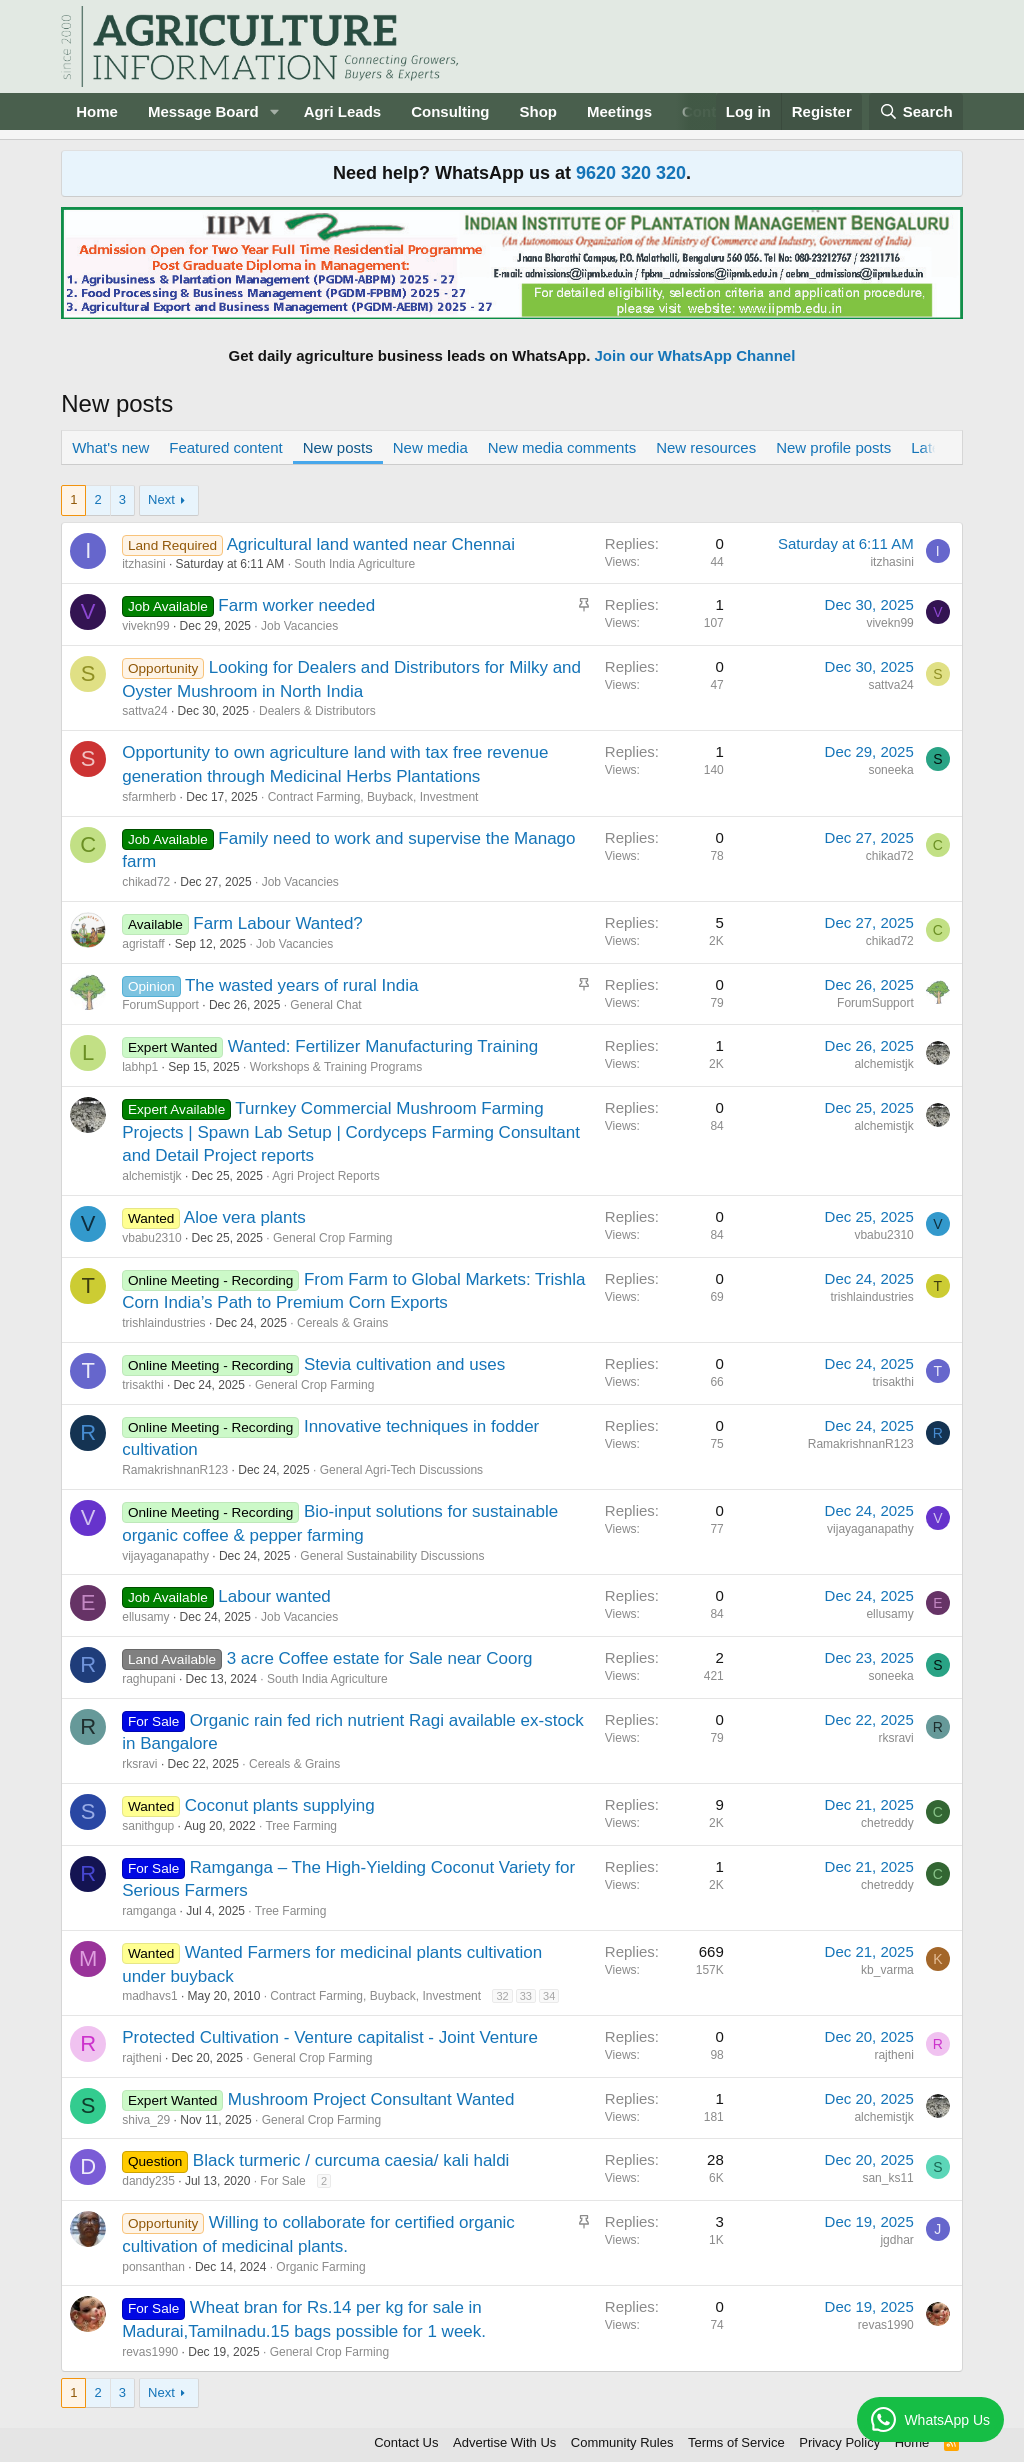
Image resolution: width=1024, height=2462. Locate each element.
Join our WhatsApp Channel (695, 355)
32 (502, 1996)
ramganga (149, 1911)
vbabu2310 (151, 1238)
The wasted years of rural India (301, 985)
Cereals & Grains (342, 1323)
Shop (539, 111)
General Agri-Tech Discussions (401, 1470)
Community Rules (622, 2442)
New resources (706, 447)
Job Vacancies (299, 626)
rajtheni (141, 2058)
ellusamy (145, 1617)
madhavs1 (149, 1996)
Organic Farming (320, 2267)
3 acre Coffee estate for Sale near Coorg (380, 1658)
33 (526, 1996)
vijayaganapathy (165, 1556)
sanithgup (148, 1826)
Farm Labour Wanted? (277, 923)
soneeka (890, 770)
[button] (275, 111)
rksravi (139, 1764)
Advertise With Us (504, 2442)
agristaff (143, 944)
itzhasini (143, 564)
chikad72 (146, 882)
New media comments (562, 447)
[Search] (916, 111)
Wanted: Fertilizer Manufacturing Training (383, 1046)
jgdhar (896, 2240)
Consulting (450, 111)
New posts (338, 447)
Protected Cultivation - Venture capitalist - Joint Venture (330, 2037)
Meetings (619, 111)
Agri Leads (343, 111)
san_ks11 (887, 2178)
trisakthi (142, 1385)
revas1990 (150, 2352)
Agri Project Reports (325, 1176)
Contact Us (406, 2442)
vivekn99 (145, 626)
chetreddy (887, 1823)
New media (430, 447)
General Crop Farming (332, 1238)
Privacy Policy (839, 2442)
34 (549, 1996)
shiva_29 (146, 2120)
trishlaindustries (163, 1323)
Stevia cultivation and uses (404, 1364)
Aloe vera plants (245, 1217)
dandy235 (148, 2181)
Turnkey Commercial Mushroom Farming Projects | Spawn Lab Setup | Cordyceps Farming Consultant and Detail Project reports (351, 1132)
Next (161, 499)
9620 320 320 (631, 173)
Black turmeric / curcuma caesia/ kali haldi (351, 2160)
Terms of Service (736, 2442)
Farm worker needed (296, 605)
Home (97, 111)
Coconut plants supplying (280, 1805)
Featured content (225, 447)
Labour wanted (274, 1596)
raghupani (148, 1679)
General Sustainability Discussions (392, 1556)
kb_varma (887, 1970)
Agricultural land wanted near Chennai (371, 544)
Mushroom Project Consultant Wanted (371, 2099)
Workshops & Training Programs (336, 1067)
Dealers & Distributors (317, 711)
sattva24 (144, 711)
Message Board (203, 111)
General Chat (325, 1005)
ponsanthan (153, 2267)
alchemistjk (883, 1064)
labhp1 (140, 1067)
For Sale (282, 2181)
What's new (110, 447)
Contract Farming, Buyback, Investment (373, 797)
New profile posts (833, 447)
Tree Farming (301, 1826)
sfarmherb (149, 797)
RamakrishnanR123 (175, 1470)
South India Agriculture (354, 564)
